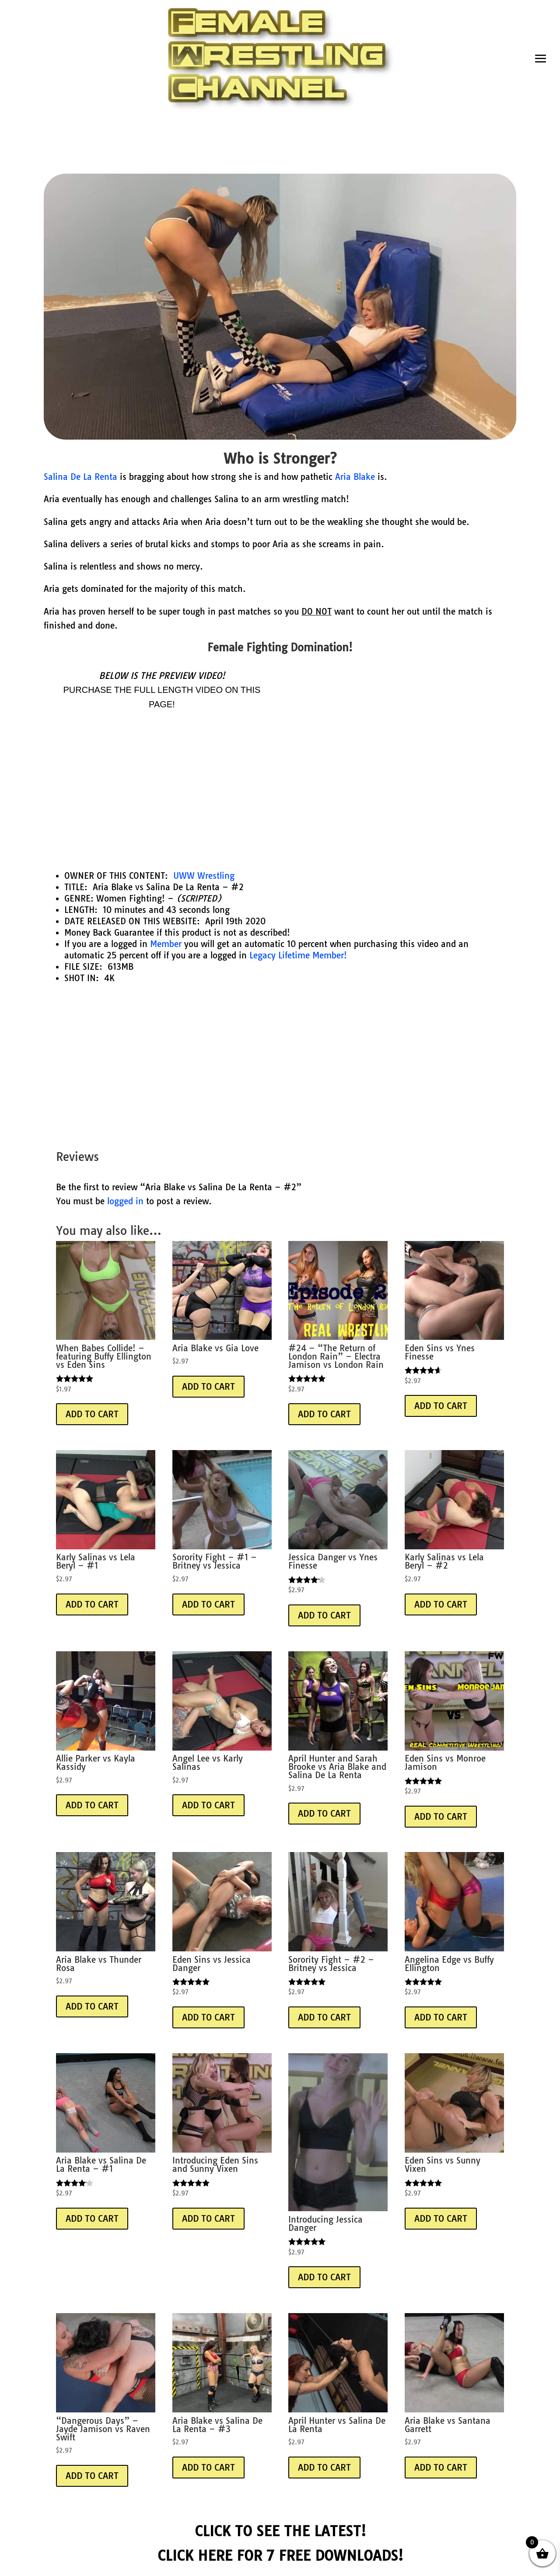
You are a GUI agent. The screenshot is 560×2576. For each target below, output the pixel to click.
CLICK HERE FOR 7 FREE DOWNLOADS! (280, 2555)
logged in (125, 1201)
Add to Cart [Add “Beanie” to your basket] (92, 1414)
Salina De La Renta (80, 477)
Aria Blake (355, 477)
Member (166, 944)
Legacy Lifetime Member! (298, 955)
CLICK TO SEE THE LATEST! (280, 2531)
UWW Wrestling (203, 875)
